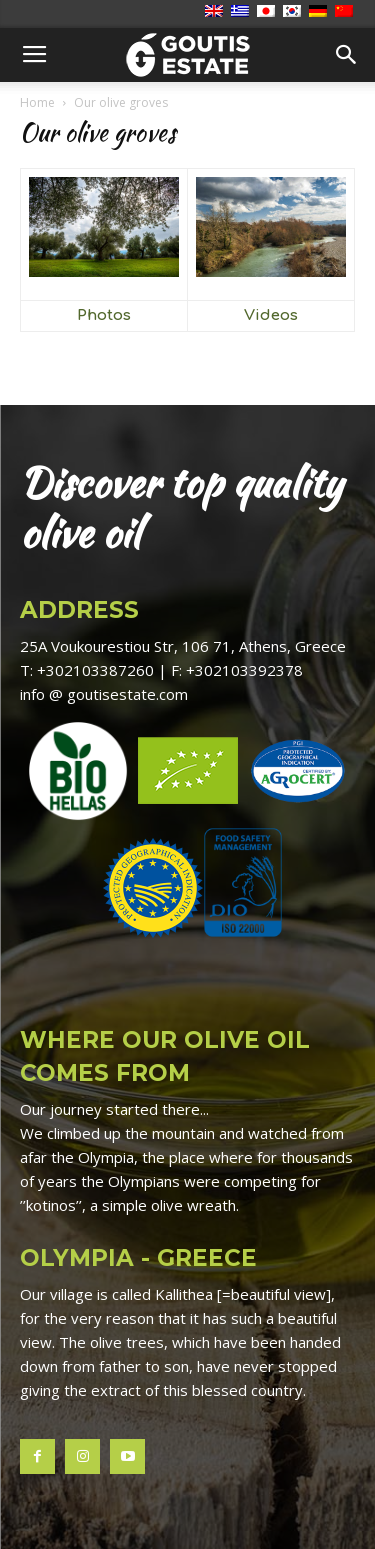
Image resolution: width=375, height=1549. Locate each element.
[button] (347, 55)
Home (37, 102)
